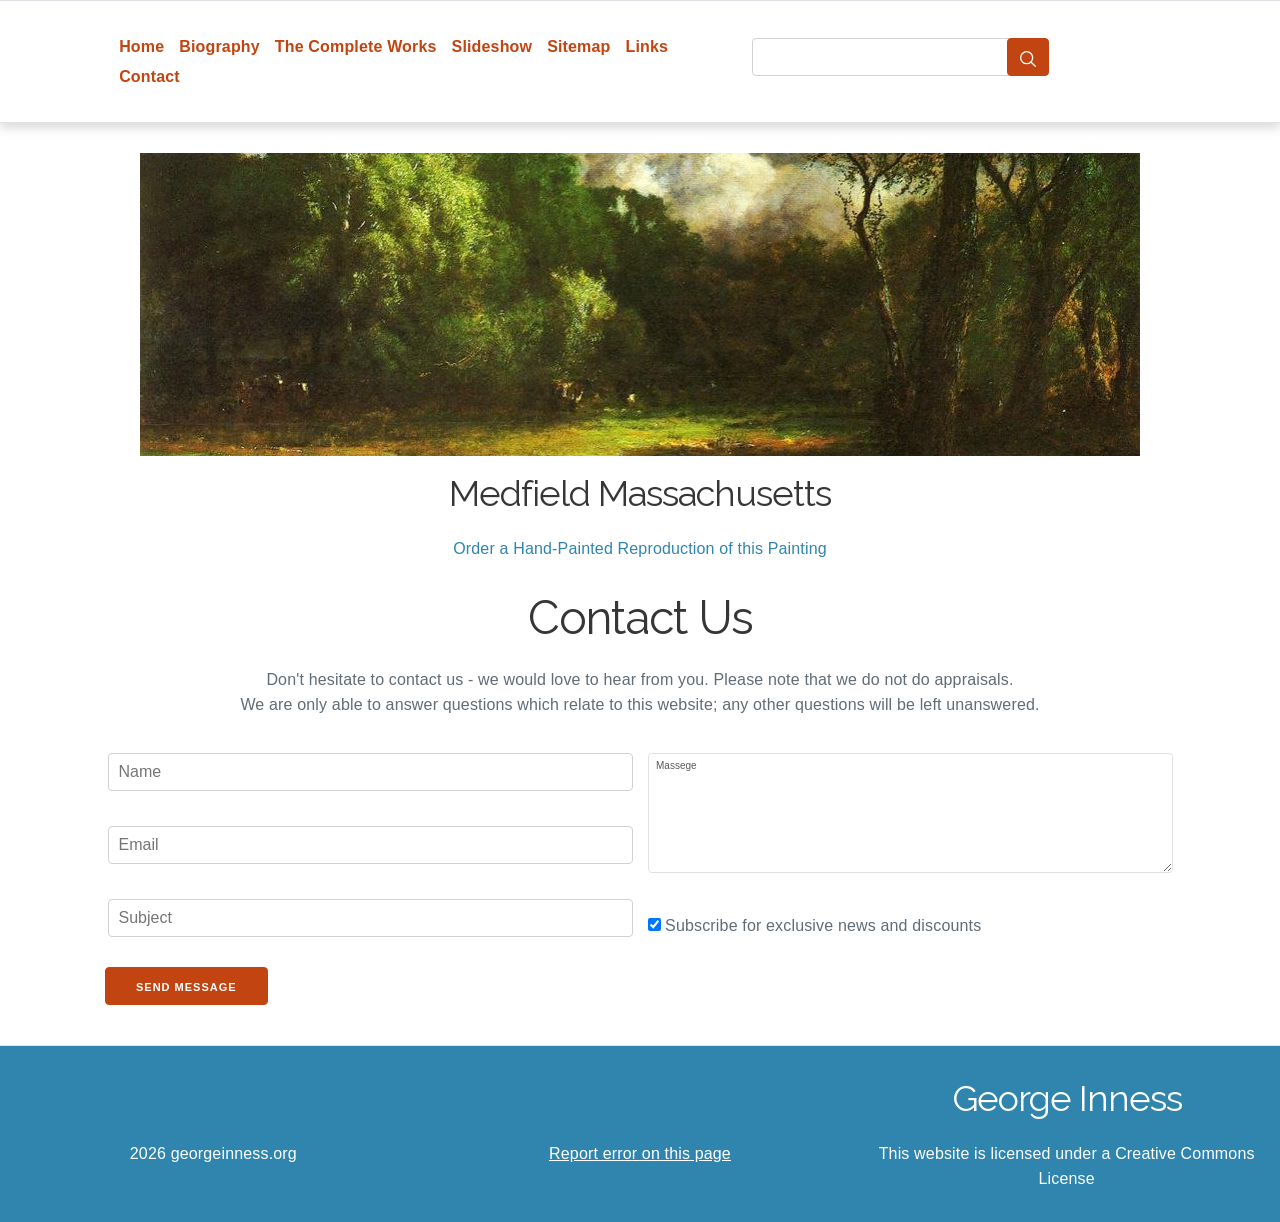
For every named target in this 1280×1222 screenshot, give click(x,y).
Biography (219, 46)
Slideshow (492, 46)
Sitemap (578, 46)
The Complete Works (356, 46)
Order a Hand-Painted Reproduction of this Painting (640, 548)
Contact (149, 76)
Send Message (186, 987)
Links (647, 46)
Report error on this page (640, 1153)
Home (141, 46)
